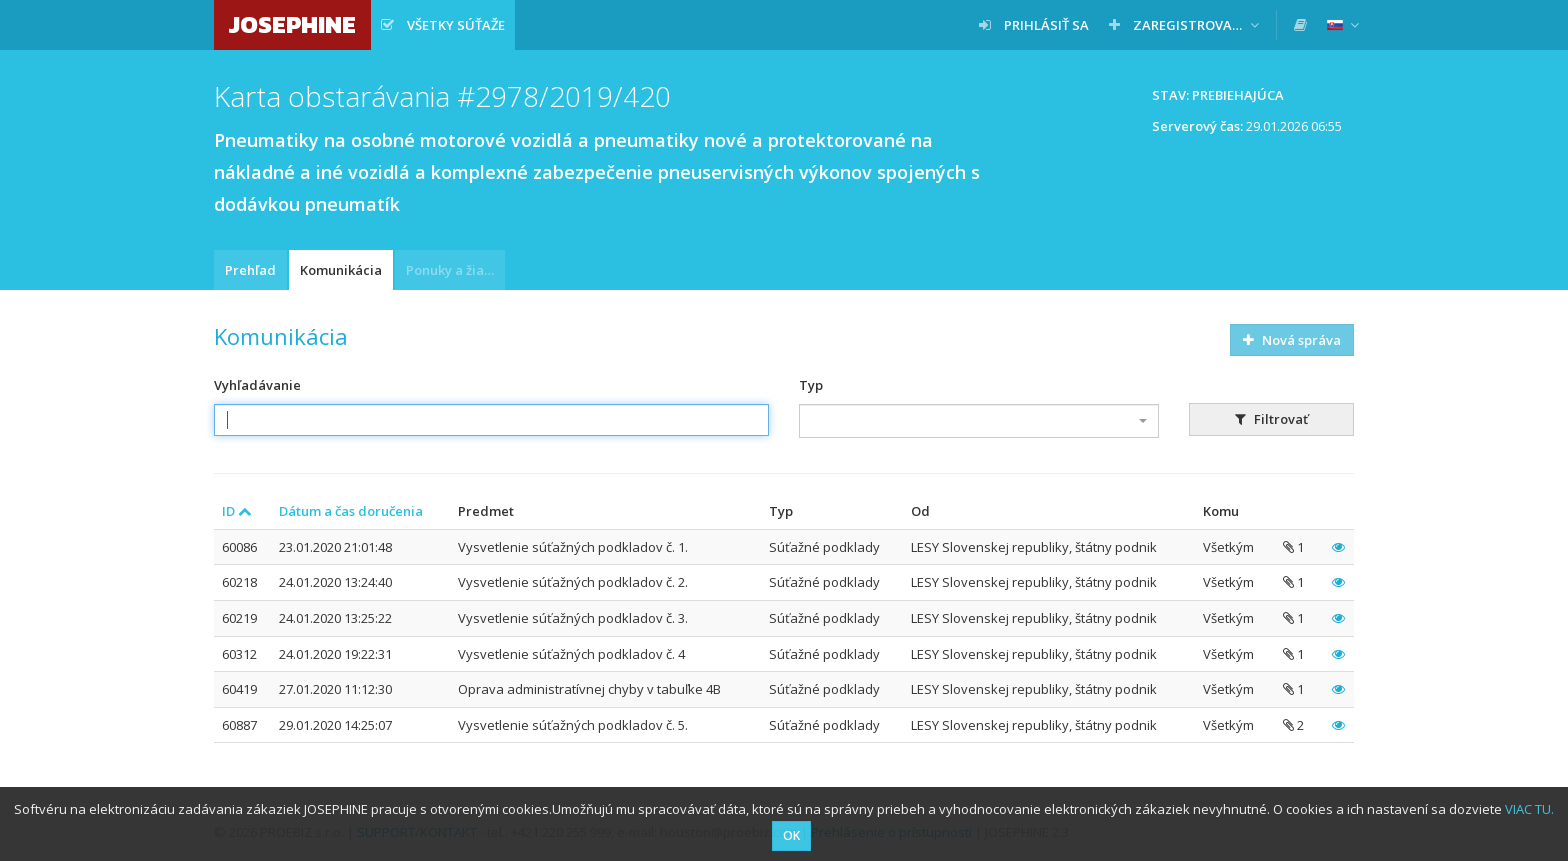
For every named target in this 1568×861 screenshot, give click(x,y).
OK (791, 835)
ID (237, 511)
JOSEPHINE (292, 24)
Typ (811, 385)
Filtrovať (1271, 419)
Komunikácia (341, 270)
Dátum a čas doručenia (351, 511)
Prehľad (250, 270)
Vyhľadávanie (257, 385)
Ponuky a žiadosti (455, 270)
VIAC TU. (1529, 809)
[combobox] (979, 421)
